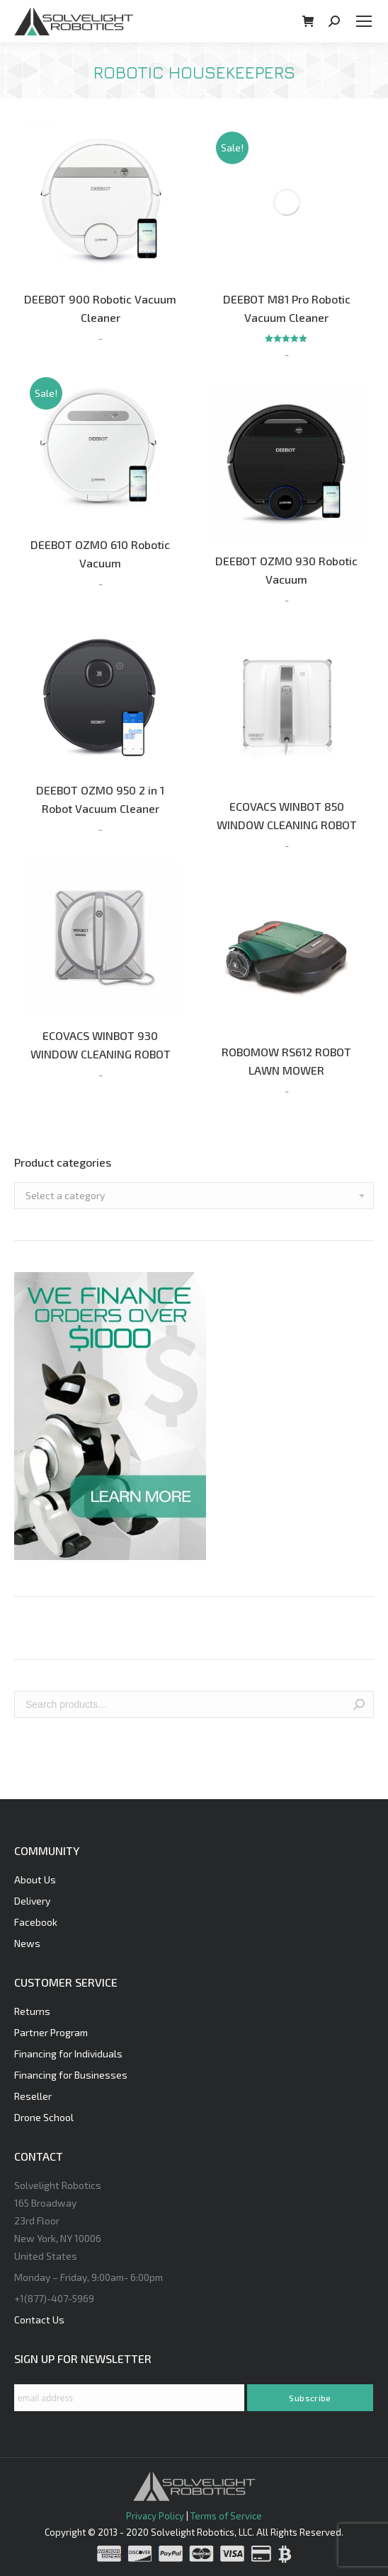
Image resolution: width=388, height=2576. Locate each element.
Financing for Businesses (70, 2075)
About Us (35, 1879)
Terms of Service (226, 2516)
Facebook (35, 1922)
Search (359, 1704)
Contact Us (39, 2320)
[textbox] (65, 1196)
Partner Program (51, 2032)
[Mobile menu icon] (364, 21)
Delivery (32, 1901)
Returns (32, 2011)
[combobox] (194, 1195)
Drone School (44, 2117)
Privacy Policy (155, 2516)
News (27, 1943)
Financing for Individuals (68, 2053)
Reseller (33, 2096)
